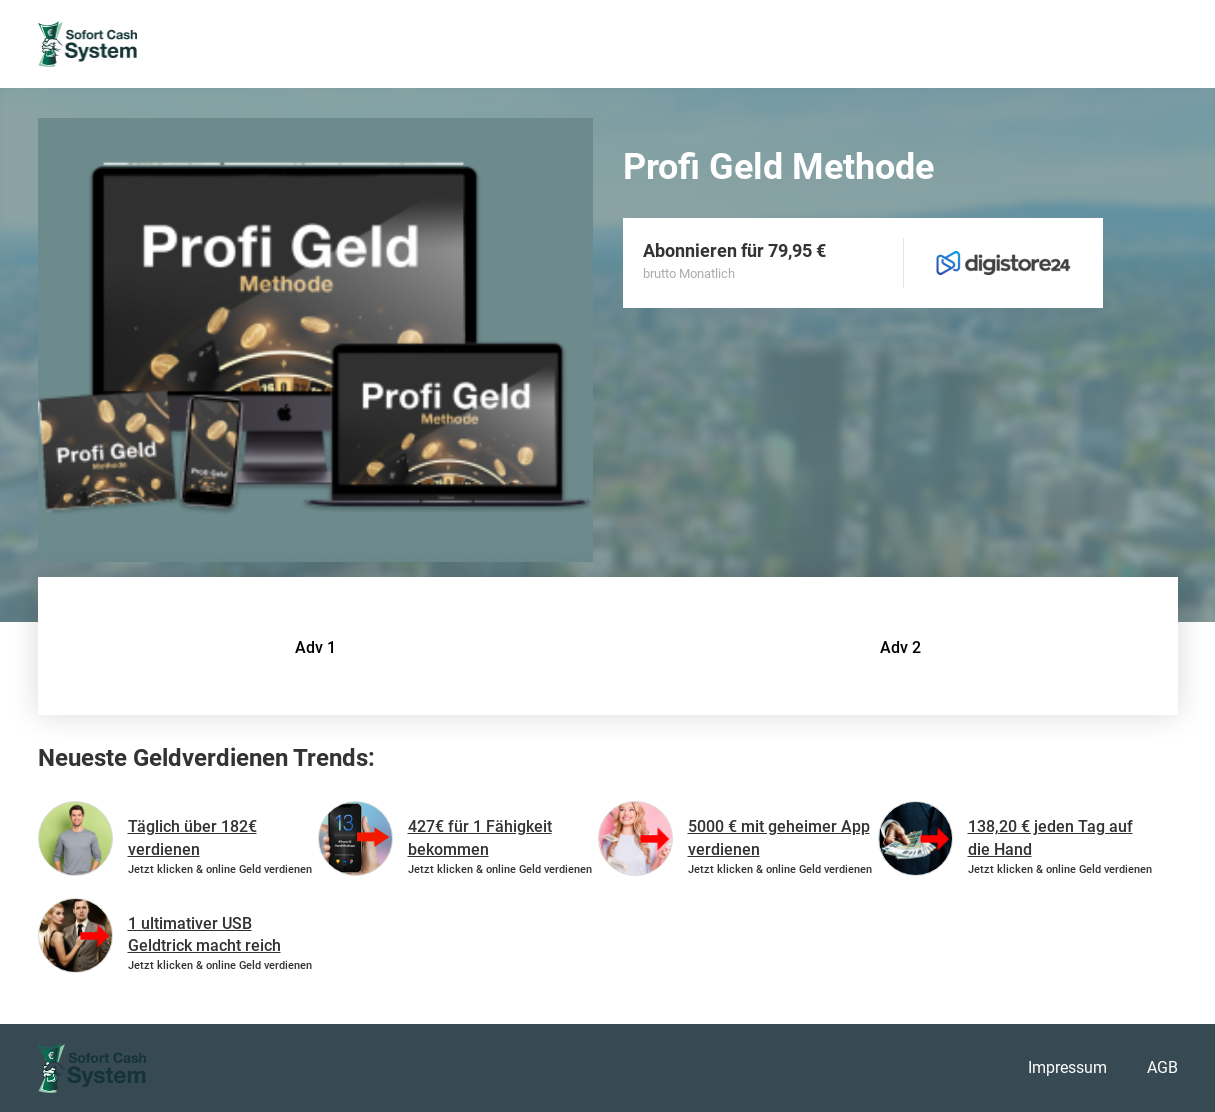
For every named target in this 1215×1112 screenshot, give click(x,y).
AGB (1162, 1067)
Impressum (1067, 1067)
